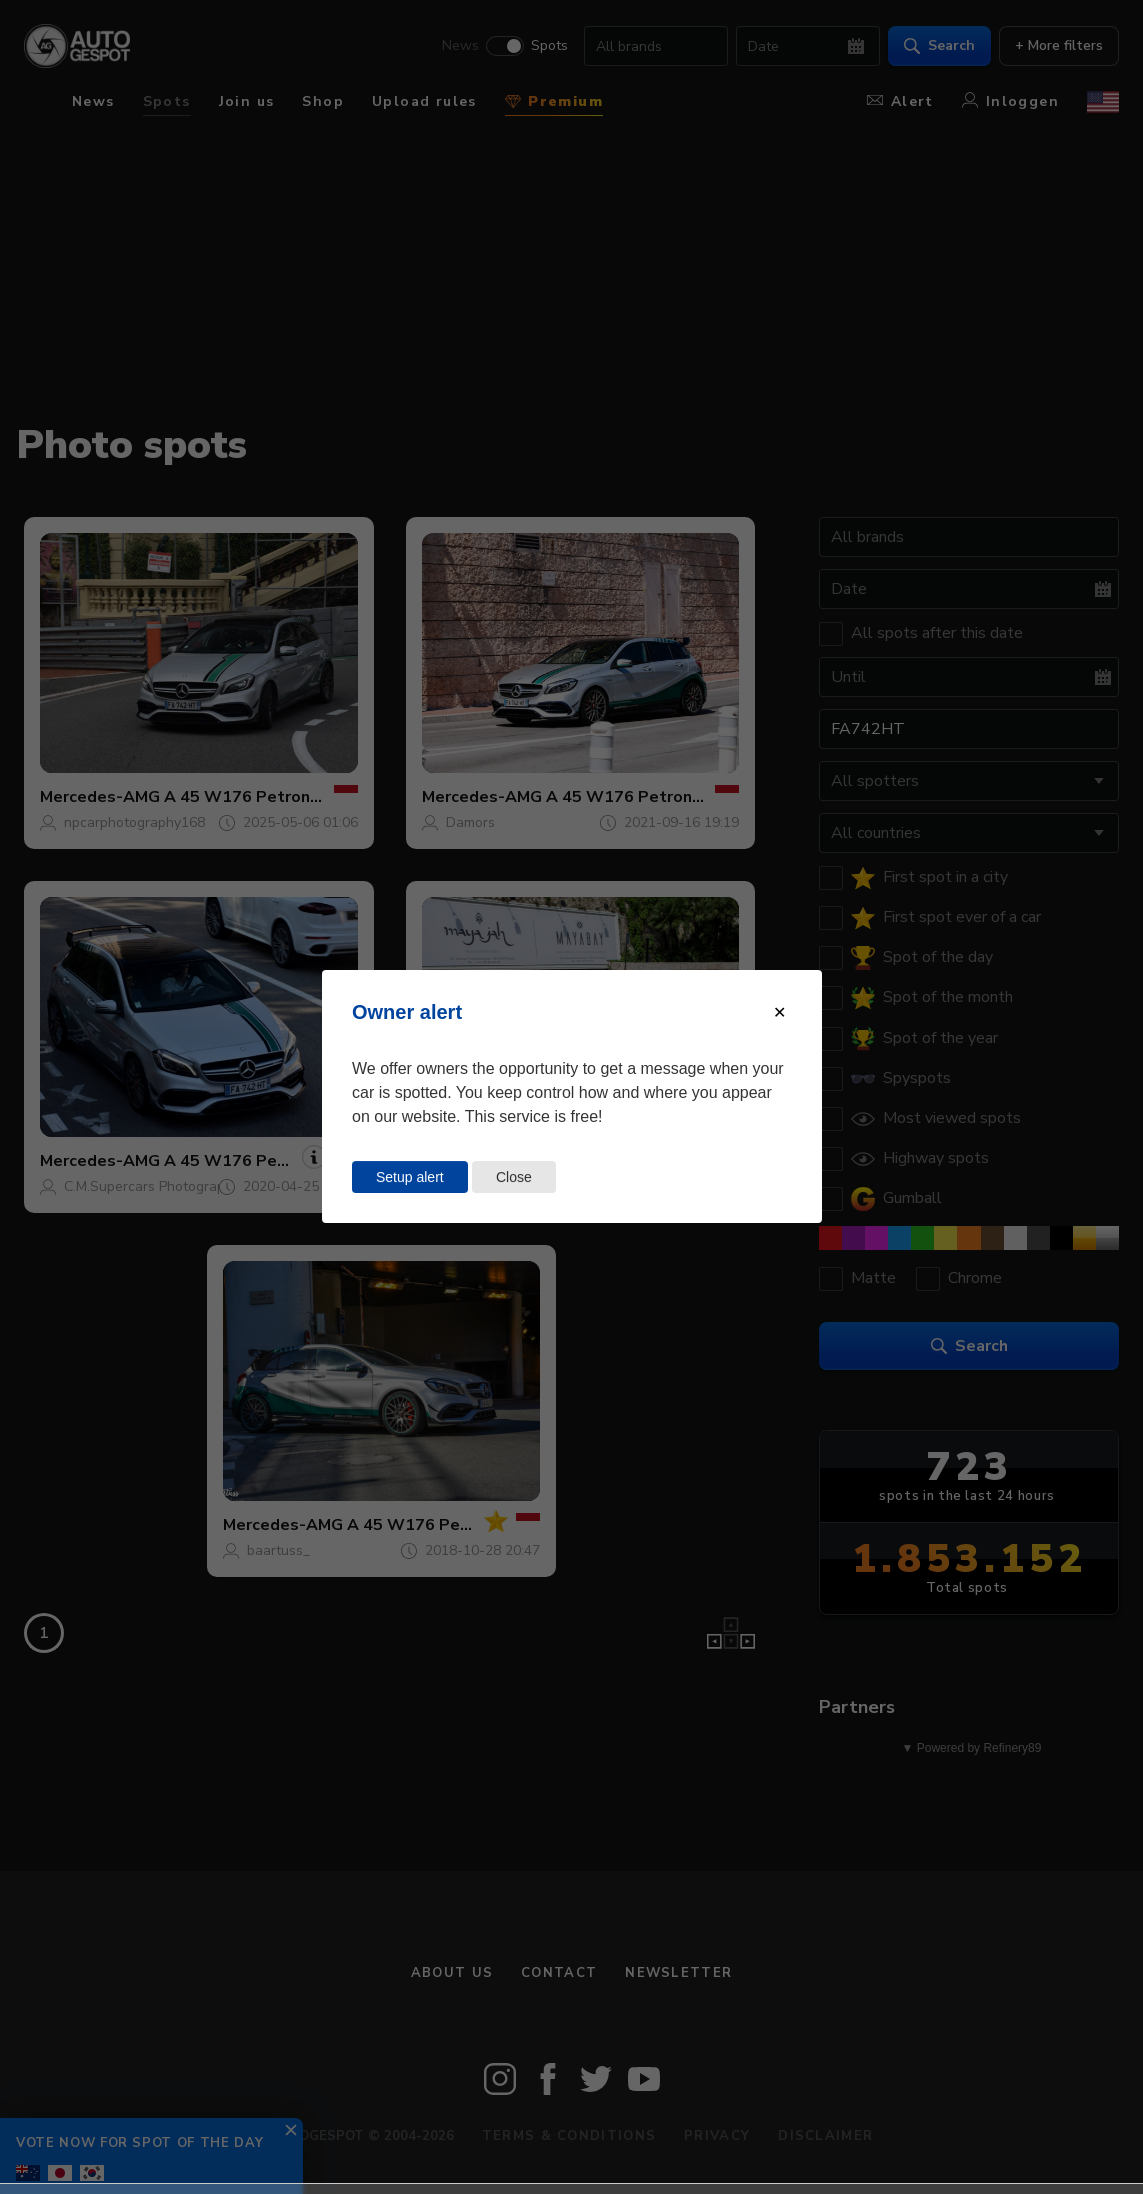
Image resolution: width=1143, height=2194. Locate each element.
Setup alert (410, 1177)
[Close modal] (779, 1012)
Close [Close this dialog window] (514, 1177)
